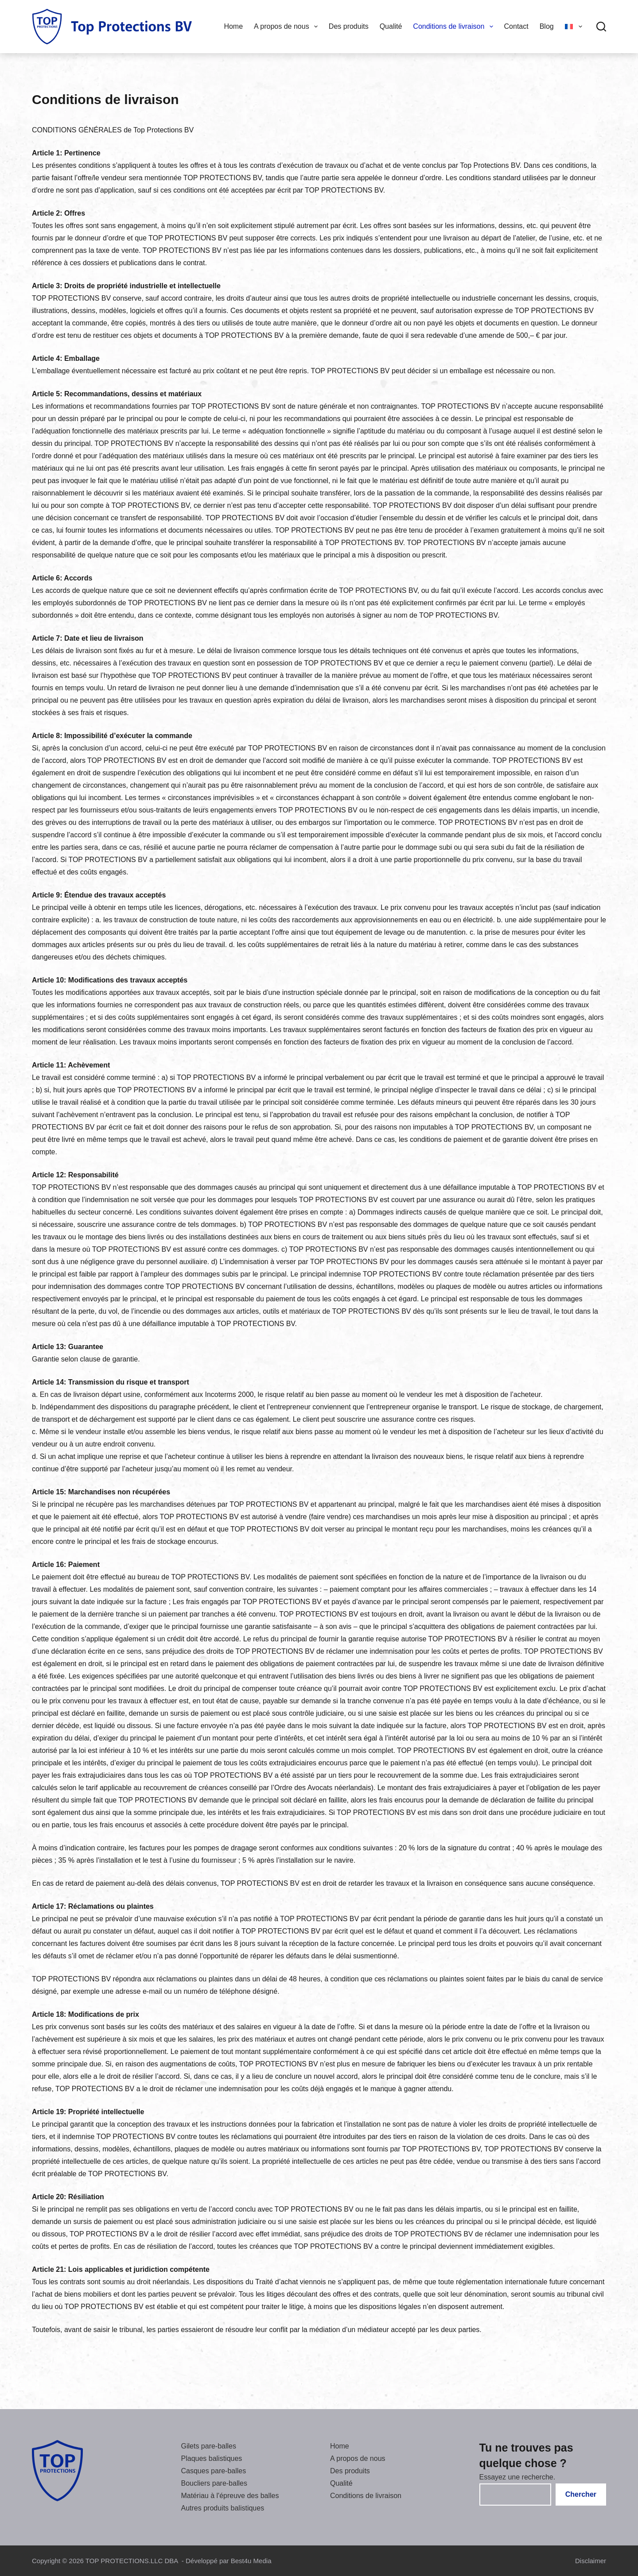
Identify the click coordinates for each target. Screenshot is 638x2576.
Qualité (391, 26)
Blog (547, 26)
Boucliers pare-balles (214, 2483)
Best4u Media (251, 2560)
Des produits (349, 26)
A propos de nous (287, 26)
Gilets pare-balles (209, 2446)
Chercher (580, 2494)
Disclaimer (590, 2560)
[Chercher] (601, 26)
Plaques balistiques (211, 2458)
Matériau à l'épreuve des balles (230, 2495)
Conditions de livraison (454, 26)
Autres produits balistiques (223, 2508)
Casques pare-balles (213, 2471)
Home (233, 26)
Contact (516, 26)
